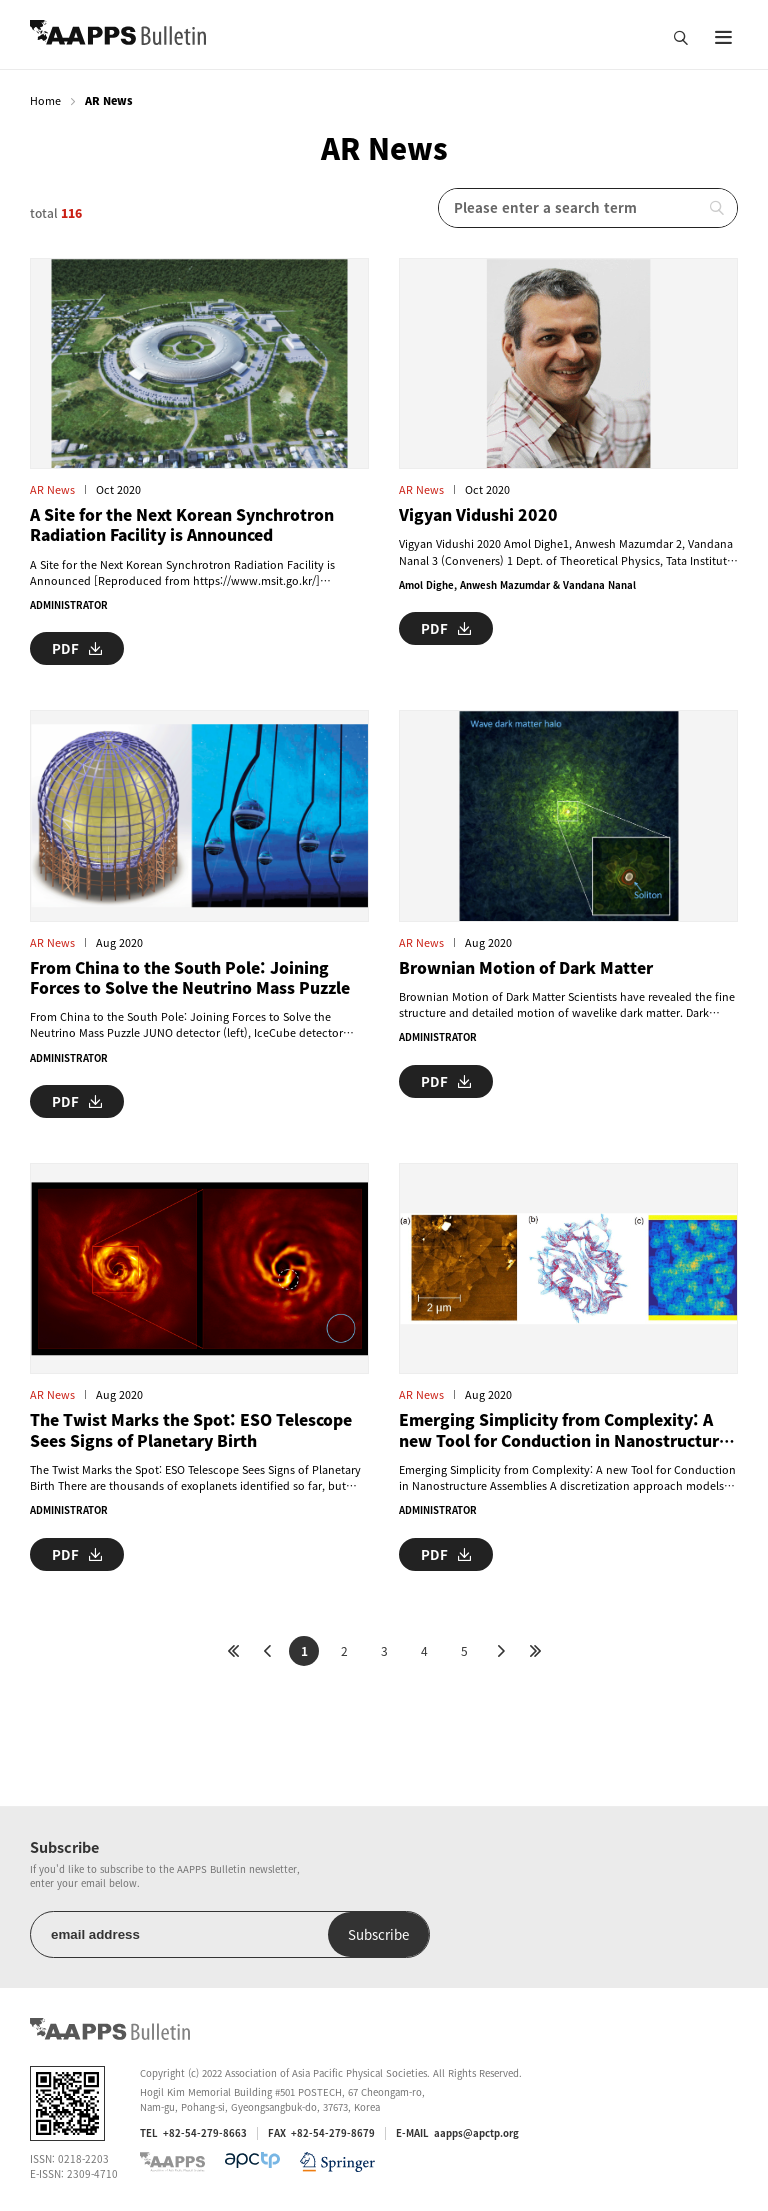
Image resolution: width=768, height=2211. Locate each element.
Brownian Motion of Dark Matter (526, 968)
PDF (77, 648)
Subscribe (378, 1934)
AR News (52, 489)
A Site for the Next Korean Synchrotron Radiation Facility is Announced (182, 525)
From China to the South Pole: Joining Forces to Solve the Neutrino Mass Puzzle (190, 978)
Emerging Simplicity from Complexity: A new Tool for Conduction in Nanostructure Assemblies (563, 1430)
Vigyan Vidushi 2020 (478, 515)
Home (45, 100)
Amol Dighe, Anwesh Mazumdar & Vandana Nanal (517, 585)
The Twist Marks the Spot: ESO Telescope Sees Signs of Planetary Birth (191, 1430)
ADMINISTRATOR (69, 605)
